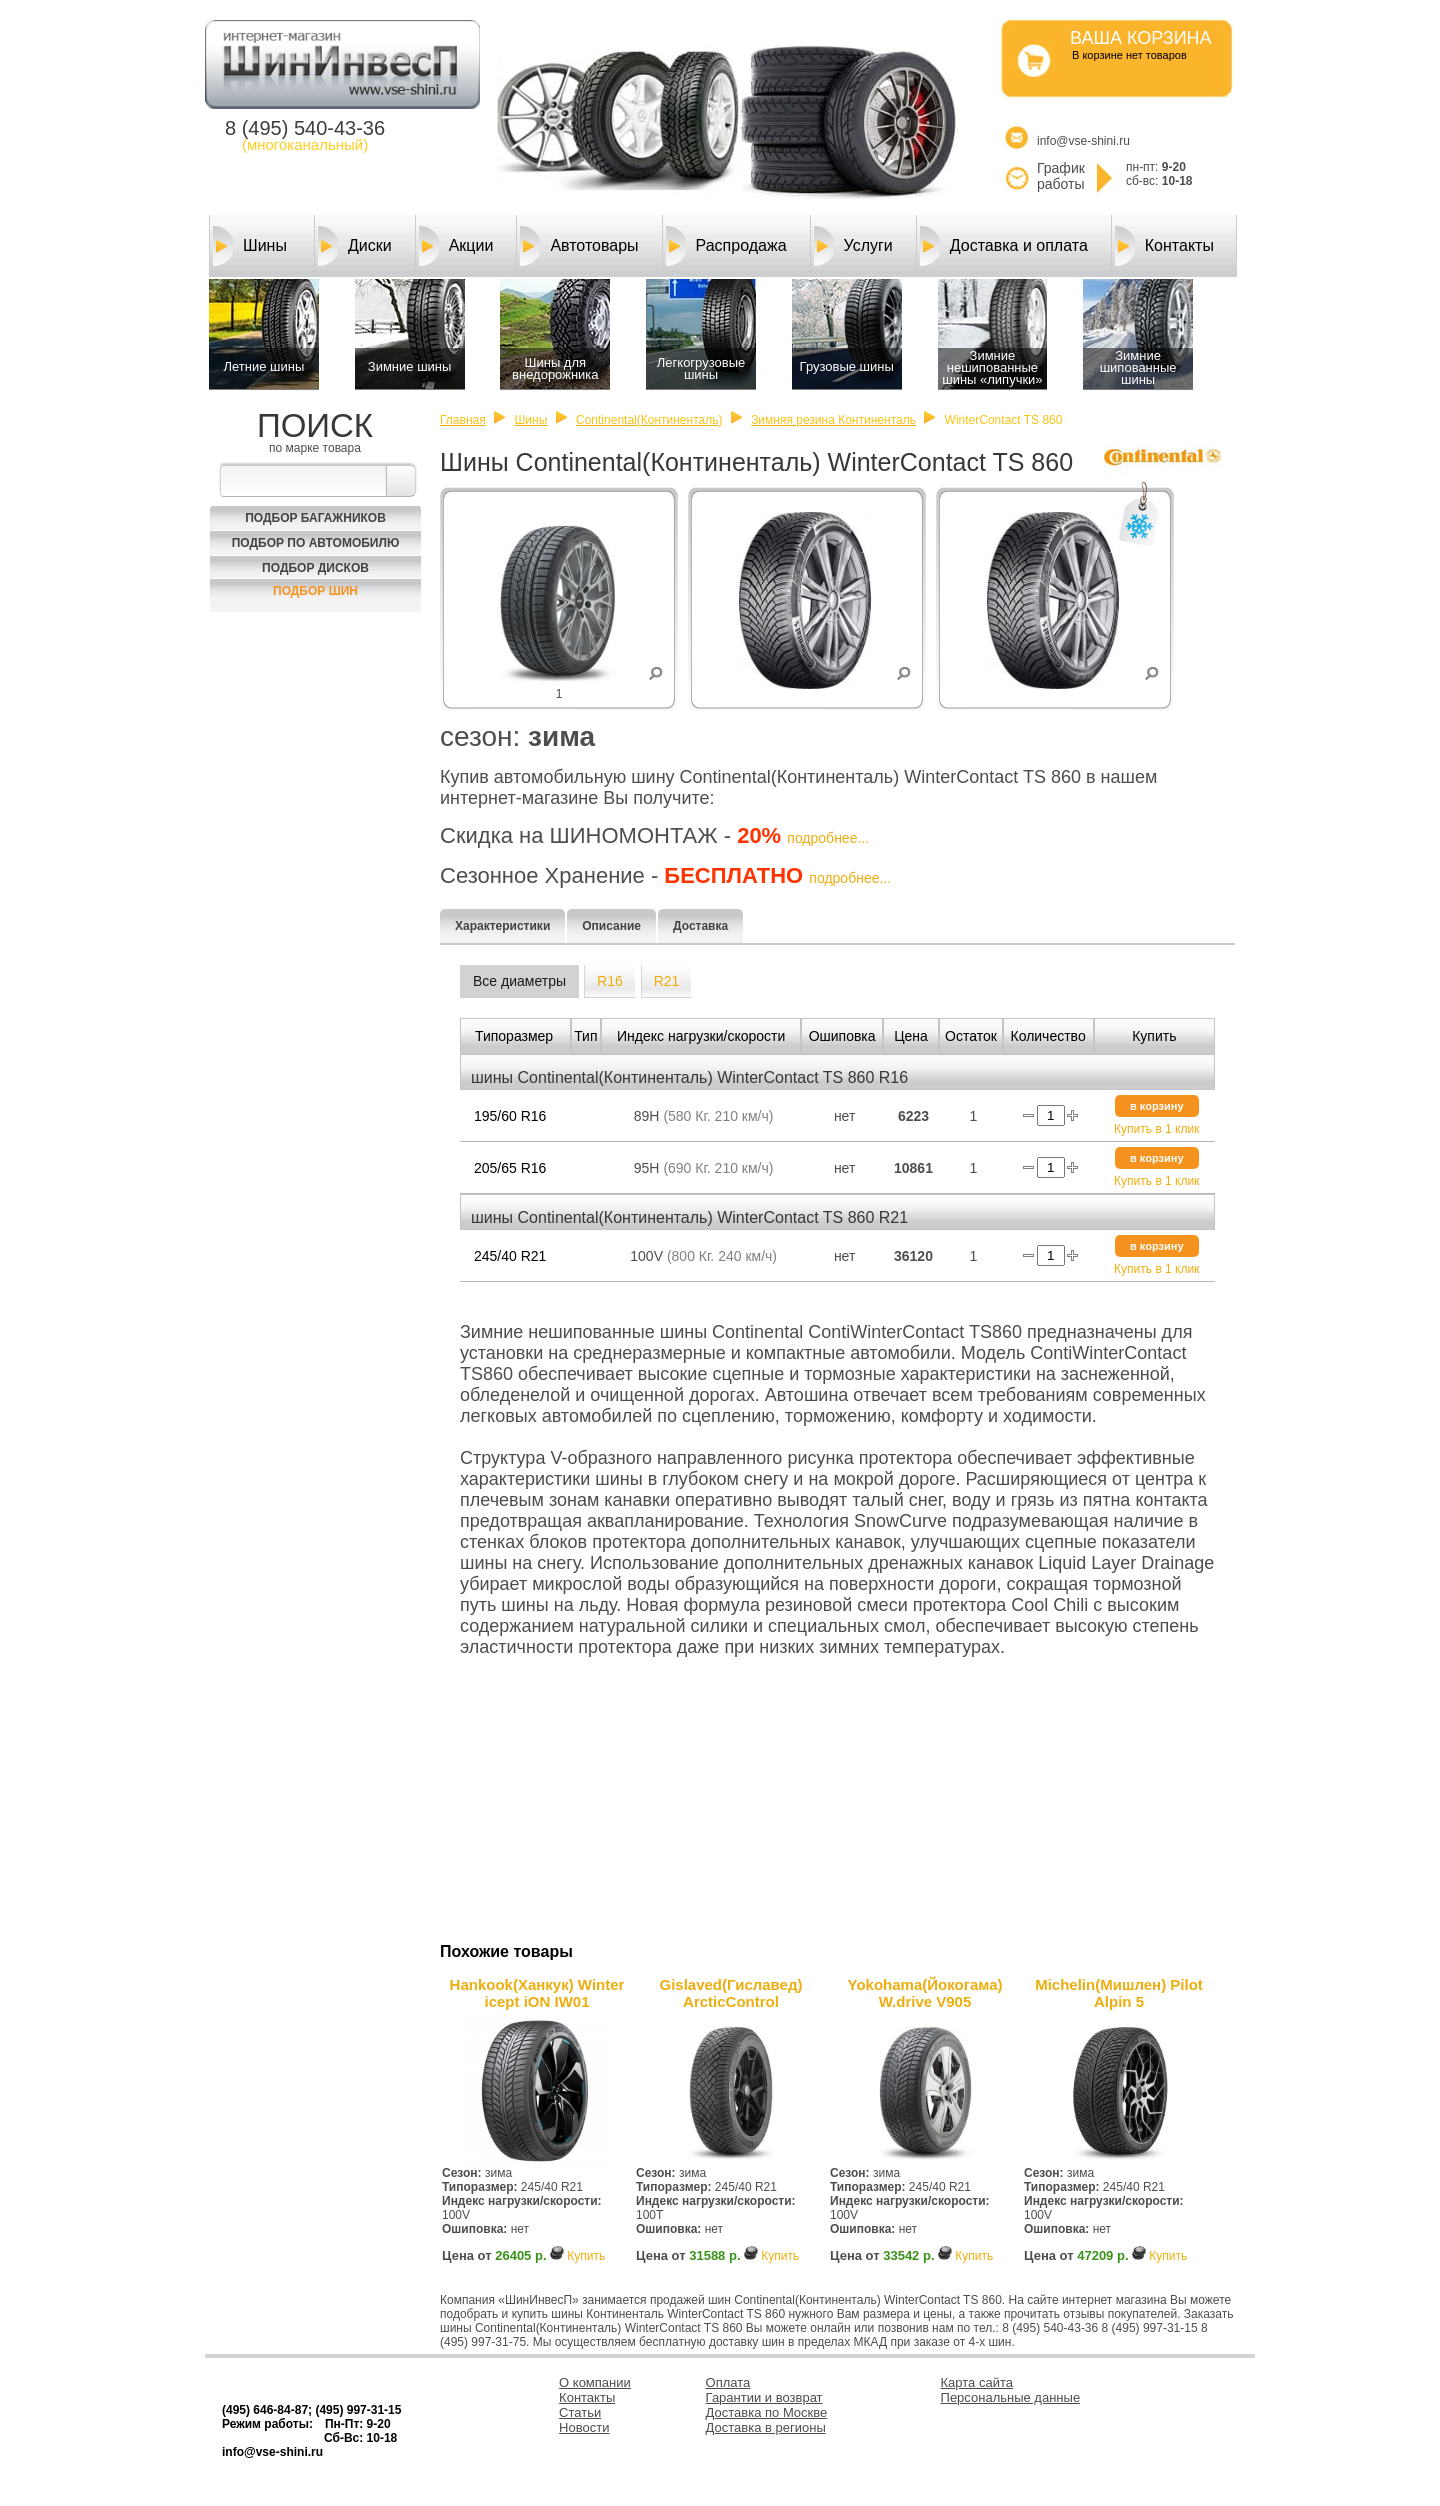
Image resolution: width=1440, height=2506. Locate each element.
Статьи (580, 2412)
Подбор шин (315, 591)
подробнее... (828, 838)
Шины (250, 246)
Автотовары (579, 246)
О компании (595, 2382)
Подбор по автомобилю (316, 543)
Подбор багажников (315, 518)
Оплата (728, 2382)
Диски (355, 246)
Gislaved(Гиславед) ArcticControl (731, 1993)
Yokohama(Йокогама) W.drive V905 (925, 1993)
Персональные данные (1011, 2397)
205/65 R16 (510, 1168)
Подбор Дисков (315, 568)
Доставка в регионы (766, 2427)
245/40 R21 (510, 1256)
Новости (584, 2427)
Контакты (1164, 246)
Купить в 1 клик (1156, 1129)
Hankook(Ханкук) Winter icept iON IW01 (537, 1993)
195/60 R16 (510, 1116)
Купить (586, 2256)
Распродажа (726, 246)
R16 (610, 981)
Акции (456, 246)
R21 (667, 981)
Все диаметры (519, 981)
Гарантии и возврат (764, 2397)
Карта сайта (977, 2382)
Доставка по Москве (767, 2412)
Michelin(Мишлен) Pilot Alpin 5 (1119, 1993)
